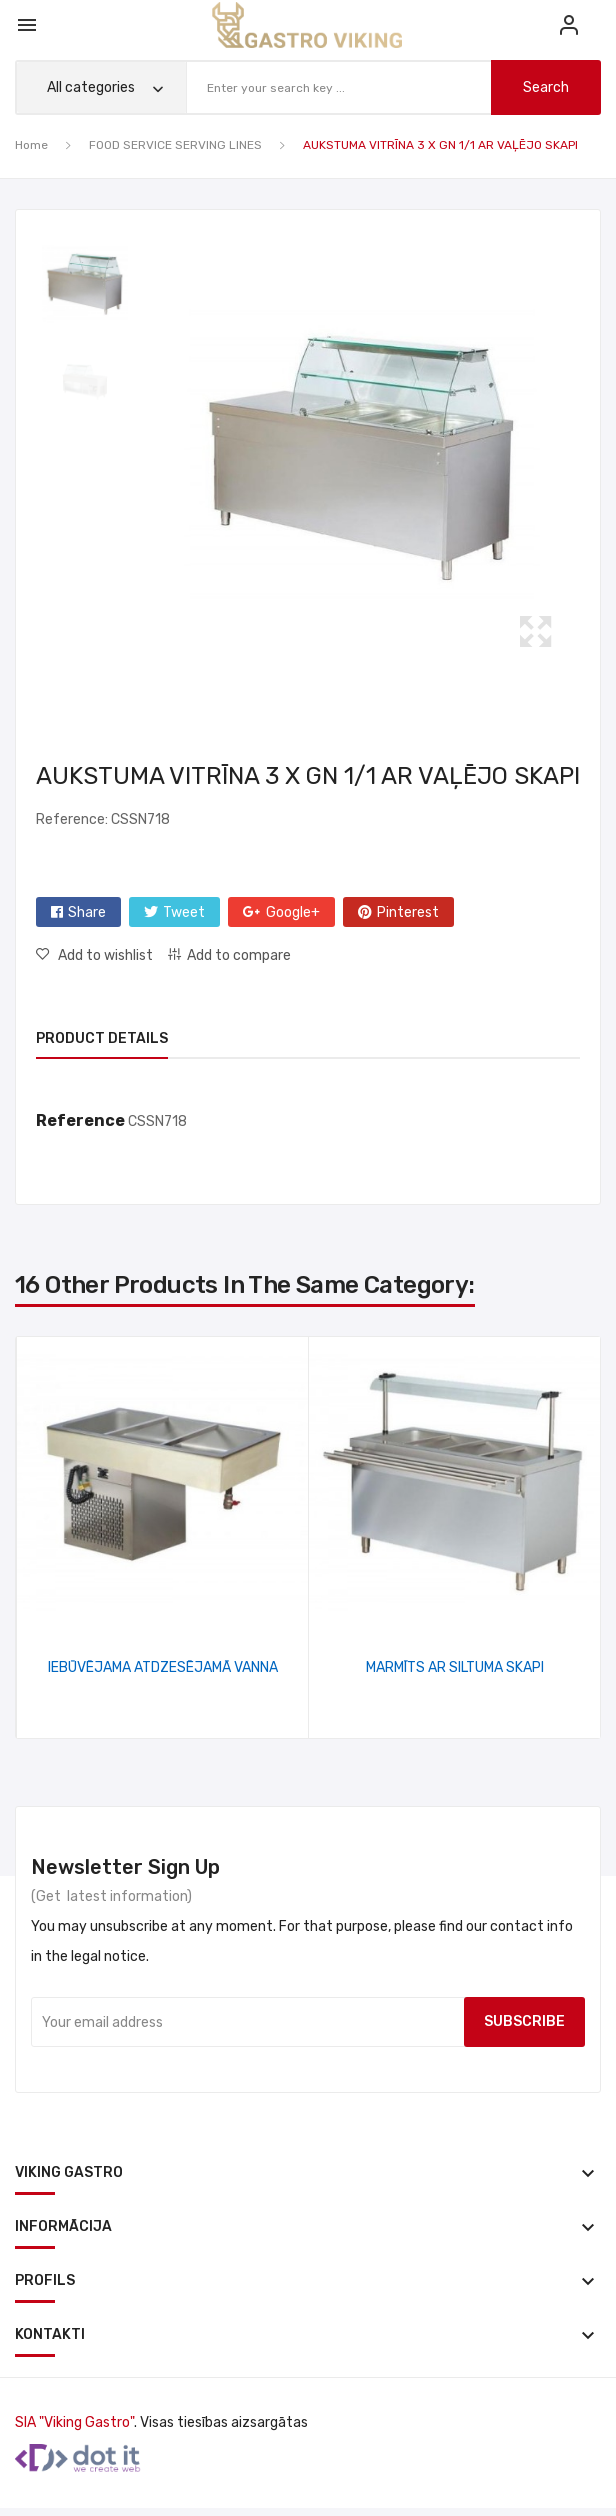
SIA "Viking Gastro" (74, 2422)
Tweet (184, 912)
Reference (80, 1120)
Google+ (293, 912)
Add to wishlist (104, 955)
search (543, 87)
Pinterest (408, 912)
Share (87, 912)
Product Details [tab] (102, 1038)
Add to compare (239, 955)
